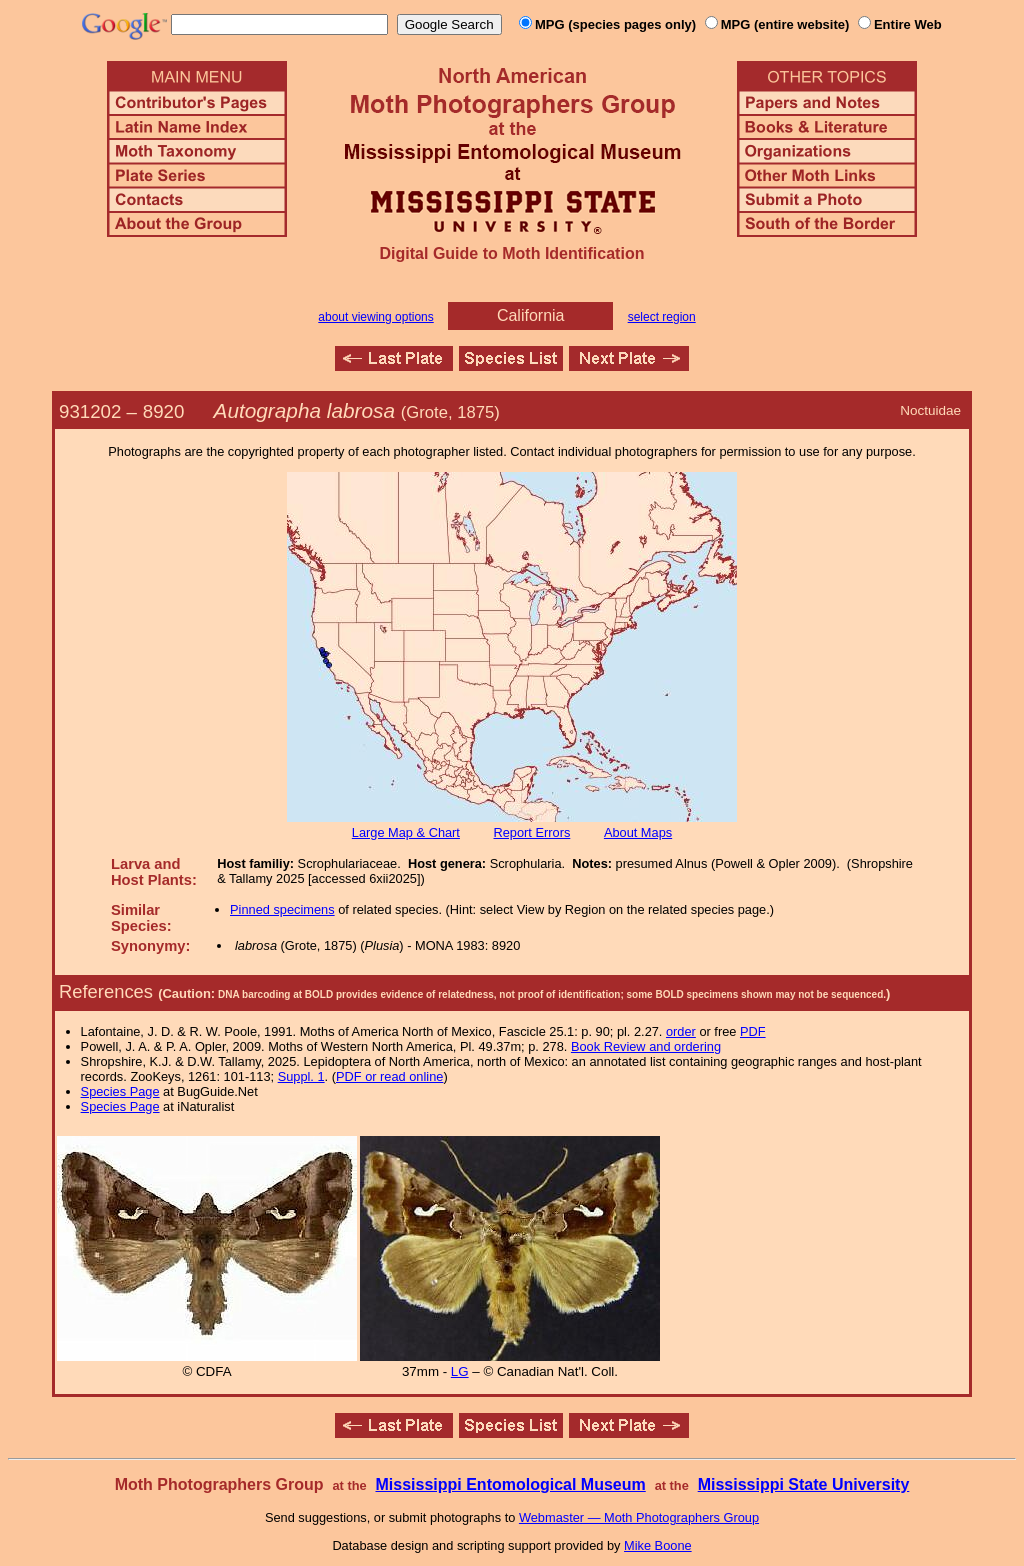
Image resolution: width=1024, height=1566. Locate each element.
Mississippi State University (804, 1484)
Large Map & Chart (406, 832)
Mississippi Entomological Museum (510, 1484)
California (531, 315)
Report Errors (532, 832)
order (681, 1031)
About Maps (638, 832)
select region (662, 317)
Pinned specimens (282, 909)
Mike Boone (658, 1545)
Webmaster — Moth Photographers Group (639, 1517)
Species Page (120, 1091)
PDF (753, 1031)
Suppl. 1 (301, 1076)
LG (460, 1371)
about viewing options (375, 317)
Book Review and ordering (646, 1046)
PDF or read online (389, 1076)
